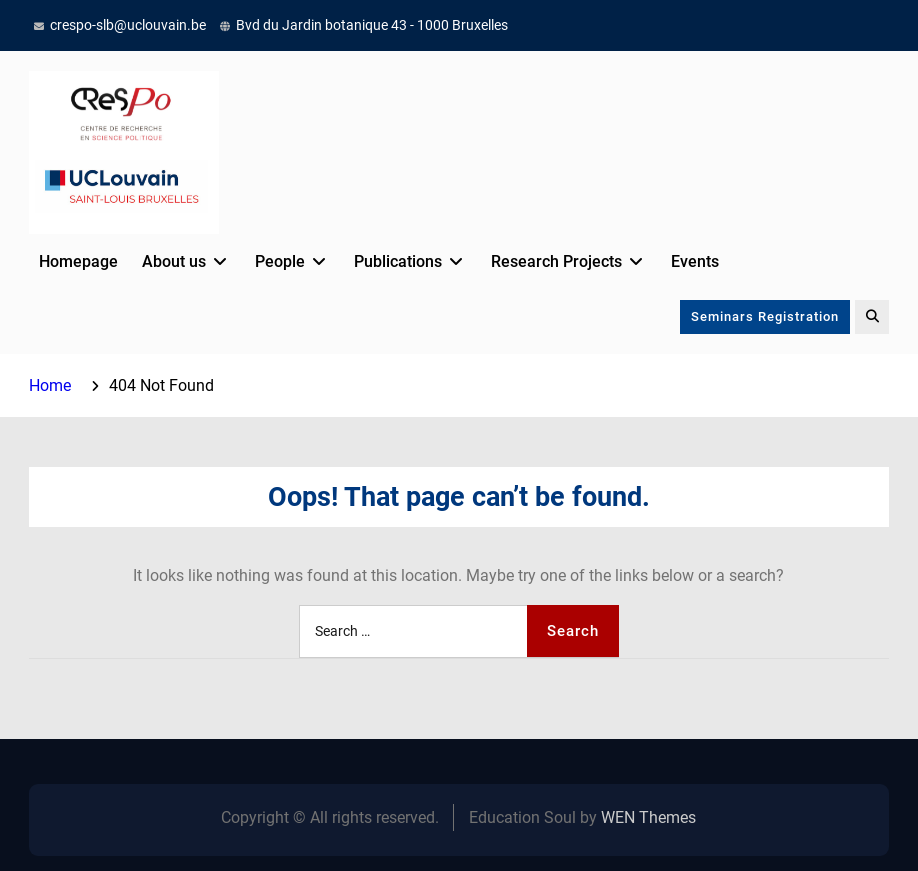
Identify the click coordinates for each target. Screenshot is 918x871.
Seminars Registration (765, 316)
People (280, 261)
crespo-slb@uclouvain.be (128, 25)
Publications (398, 261)
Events (695, 261)
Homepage (78, 261)
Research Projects (556, 261)
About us (174, 261)
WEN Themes (648, 817)
